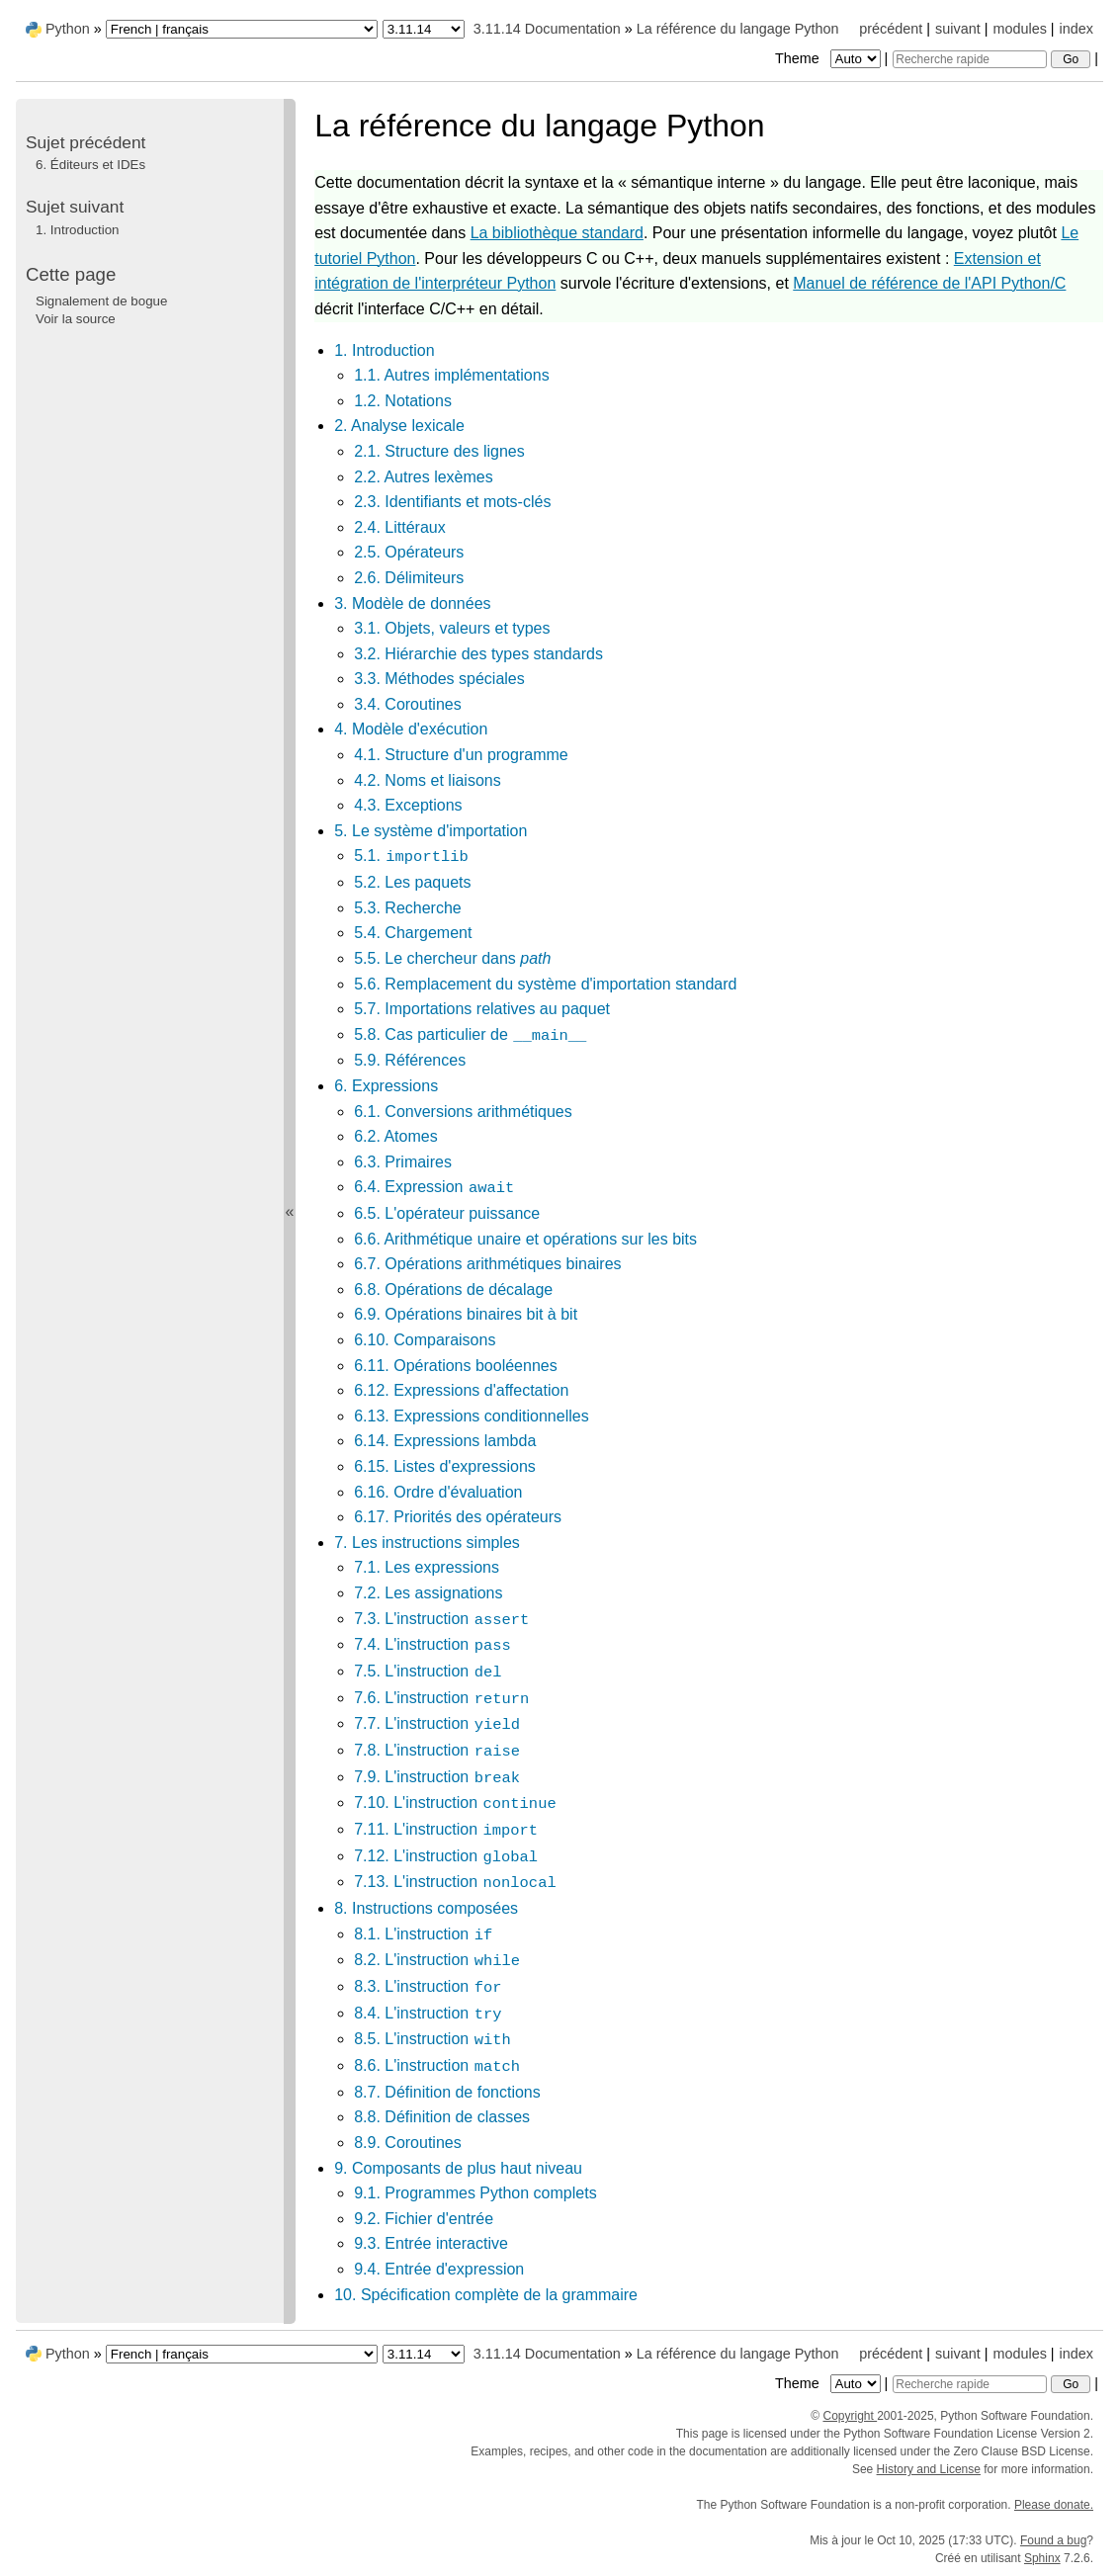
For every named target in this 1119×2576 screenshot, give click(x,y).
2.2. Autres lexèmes (423, 477)
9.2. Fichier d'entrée (423, 2218)
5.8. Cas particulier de (470, 1034)
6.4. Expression (434, 1186)
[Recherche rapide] (970, 59)
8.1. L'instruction (423, 1934)
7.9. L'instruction (437, 1776)
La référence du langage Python (738, 29)
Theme (829, 58)
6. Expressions (386, 1085)
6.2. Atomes (396, 1136)
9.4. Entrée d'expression (439, 2269)
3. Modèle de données (412, 603)
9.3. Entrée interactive (431, 2243)
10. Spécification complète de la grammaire (486, 2294)
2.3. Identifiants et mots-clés (452, 501)
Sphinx (1042, 2558)
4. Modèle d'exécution (410, 729)
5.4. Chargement (413, 932)
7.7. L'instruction (437, 1723)
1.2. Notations (403, 400)
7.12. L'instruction (446, 1855)
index (1076, 29)
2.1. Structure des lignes (439, 451)
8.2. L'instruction (437, 1959)
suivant (958, 29)
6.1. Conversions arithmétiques (463, 1111)
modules (1019, 29)
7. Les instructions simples (427, 1542)
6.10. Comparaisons (424, 1339)
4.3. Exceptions (408, 805)
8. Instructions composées (426, 1908)
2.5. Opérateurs (409, 552)
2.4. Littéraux (400, 527)
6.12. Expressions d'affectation (461, 1390)
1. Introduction (384, 350)
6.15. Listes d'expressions (445, 1466)
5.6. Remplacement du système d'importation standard (545, 984)
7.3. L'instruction (442, 1618)
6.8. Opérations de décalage (453, 1289)
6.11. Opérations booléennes (455, 1365)
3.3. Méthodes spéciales (439, 678)
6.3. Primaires (403, 1162)
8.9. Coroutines (408, 2142)
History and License (929, 2469)
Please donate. (1053, 2505)
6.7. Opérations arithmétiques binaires (487, 1263)
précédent (890, 29)
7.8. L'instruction (437, 1750)
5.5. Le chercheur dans (452, 958)
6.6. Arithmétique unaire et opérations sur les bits (525, 1239)
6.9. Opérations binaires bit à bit (465, 1314)
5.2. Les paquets (412, 882)
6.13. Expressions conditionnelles (471, 1416)
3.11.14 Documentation (547, 29)
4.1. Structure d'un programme (461, 754)
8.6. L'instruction (437, 2065)
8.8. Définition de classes (442, 2116)
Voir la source (76, 318)
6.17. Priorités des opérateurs (457, 1516)
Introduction (77, 229)
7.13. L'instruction (455, 1881)
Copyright (849, 2416)
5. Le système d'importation (430, 830)
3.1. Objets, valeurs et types (452, 628)
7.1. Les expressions (426, 1567)
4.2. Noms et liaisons (427, 780)
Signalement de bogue (101, 301)
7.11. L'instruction (446, 1829)
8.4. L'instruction (428, 2013)
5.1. (412, 855)
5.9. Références (410, 1060)
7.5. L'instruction (428, 1671)
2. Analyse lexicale (399, 425)
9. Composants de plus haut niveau (458, 2168)
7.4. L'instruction (433, 1644)
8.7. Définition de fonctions (447, 2092)
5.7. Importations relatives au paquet (482, 1008)
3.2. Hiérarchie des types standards (478, 653)
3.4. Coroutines (408, 704)
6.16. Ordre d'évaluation (438, 1492)
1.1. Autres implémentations (451, 375)
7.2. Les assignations (428, 1593)
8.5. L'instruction (433, 2038)
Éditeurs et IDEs (90, 164)
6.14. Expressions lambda (445, 1440)
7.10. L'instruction (455, 1802)
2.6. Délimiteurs (409, 577)
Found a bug (1053, 2540)
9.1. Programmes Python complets (475, 2193)
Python (67, 29)
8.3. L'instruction (428, 1986)
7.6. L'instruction (442, 1697)
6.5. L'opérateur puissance (447, 1213)
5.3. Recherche (408, 908)
